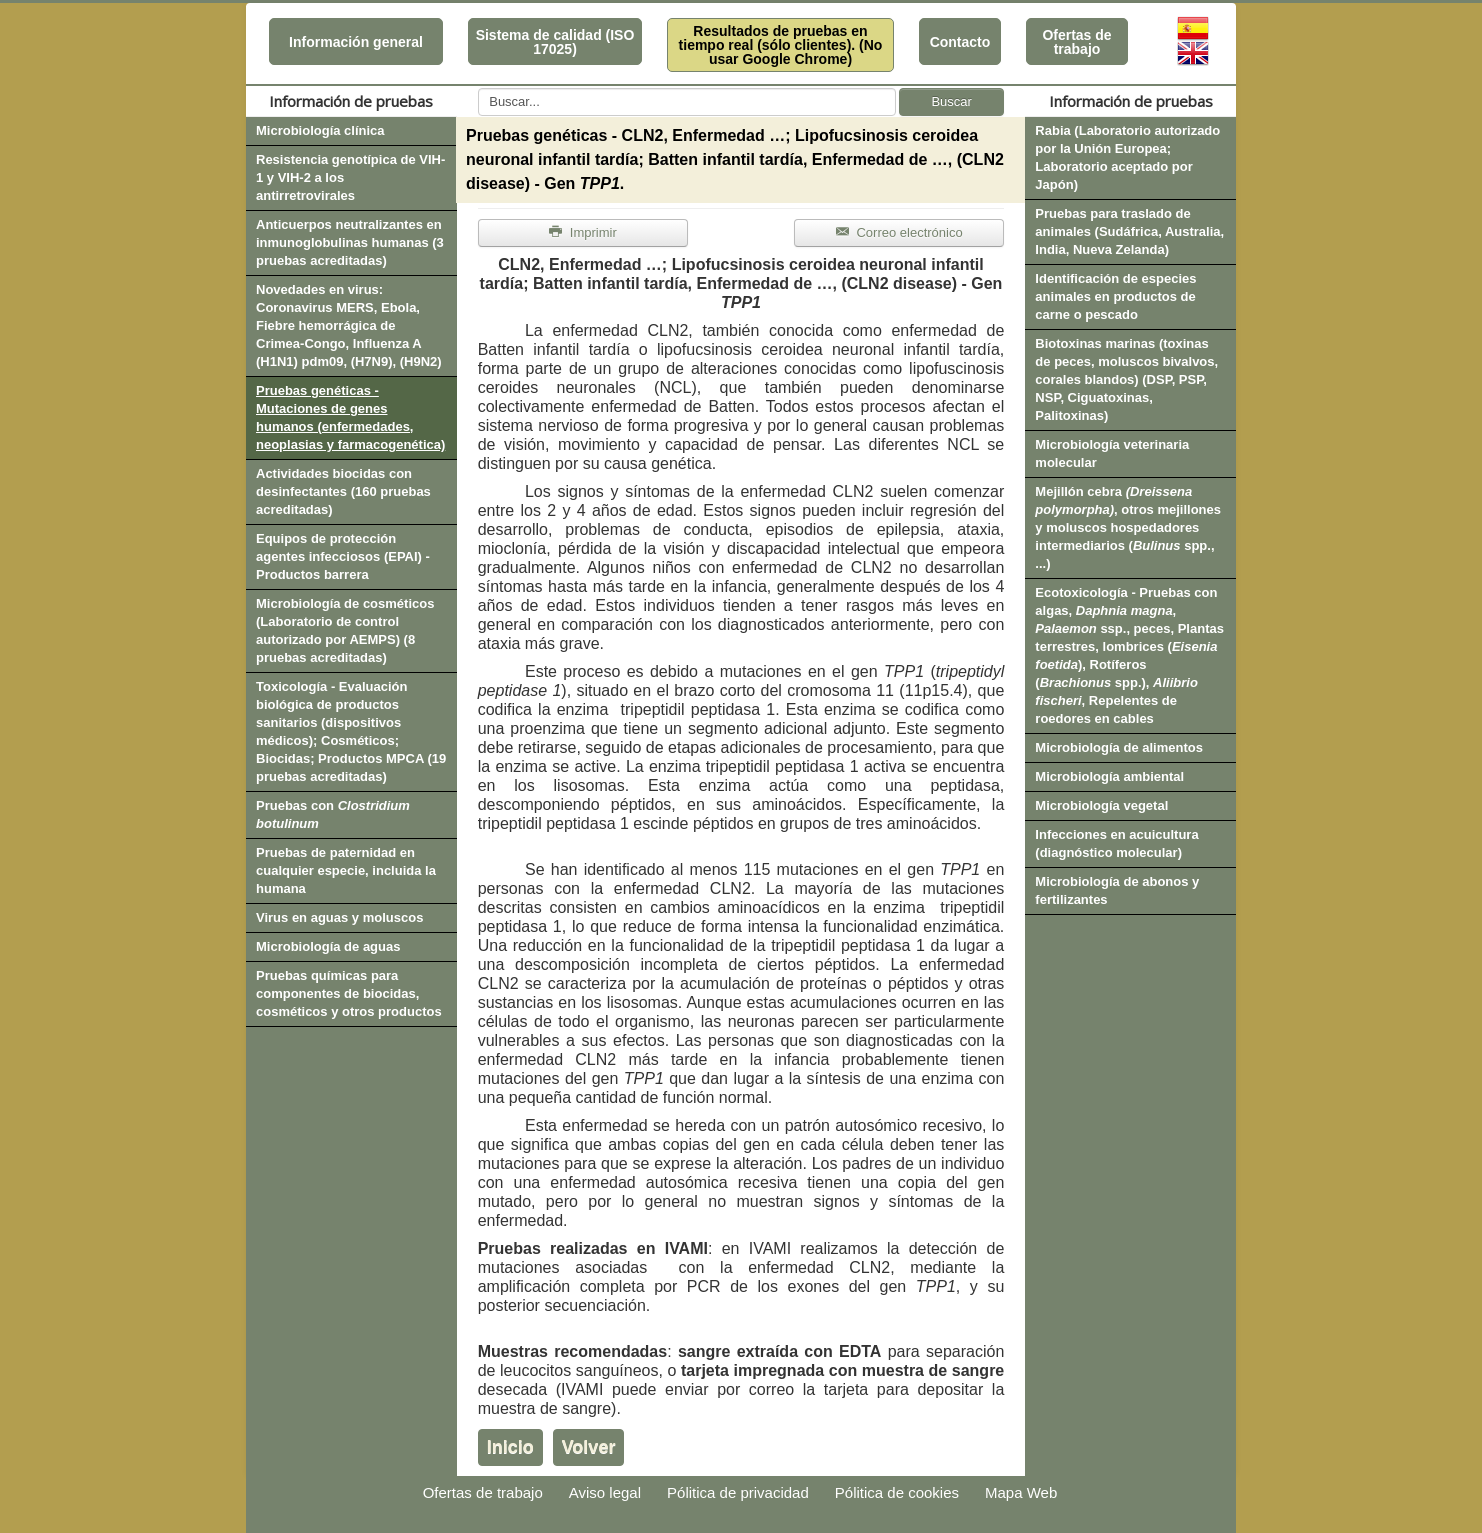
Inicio (510, 1447)
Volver (589, 1447)
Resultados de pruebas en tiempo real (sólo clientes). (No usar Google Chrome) (781, 45)
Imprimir (583, 232)
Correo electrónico (899, 232)
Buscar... (478, 88)
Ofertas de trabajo (1076, 42)
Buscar (951, 101)
